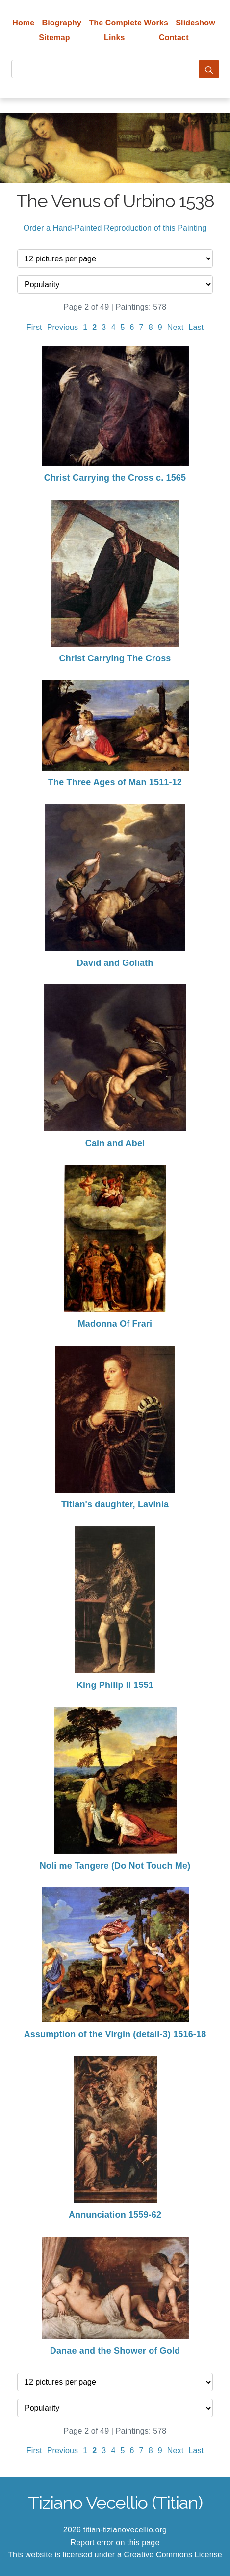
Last (196, 327)
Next (175, 327)
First (34, 327)
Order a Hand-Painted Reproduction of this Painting (115, 228)
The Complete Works (128, 23)
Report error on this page (115, 2542)
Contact (174, 37)
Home (23, 23)
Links (114, 37)
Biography (62, 23)
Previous (62, 327)
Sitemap (54, 37)
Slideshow (195, 23)
